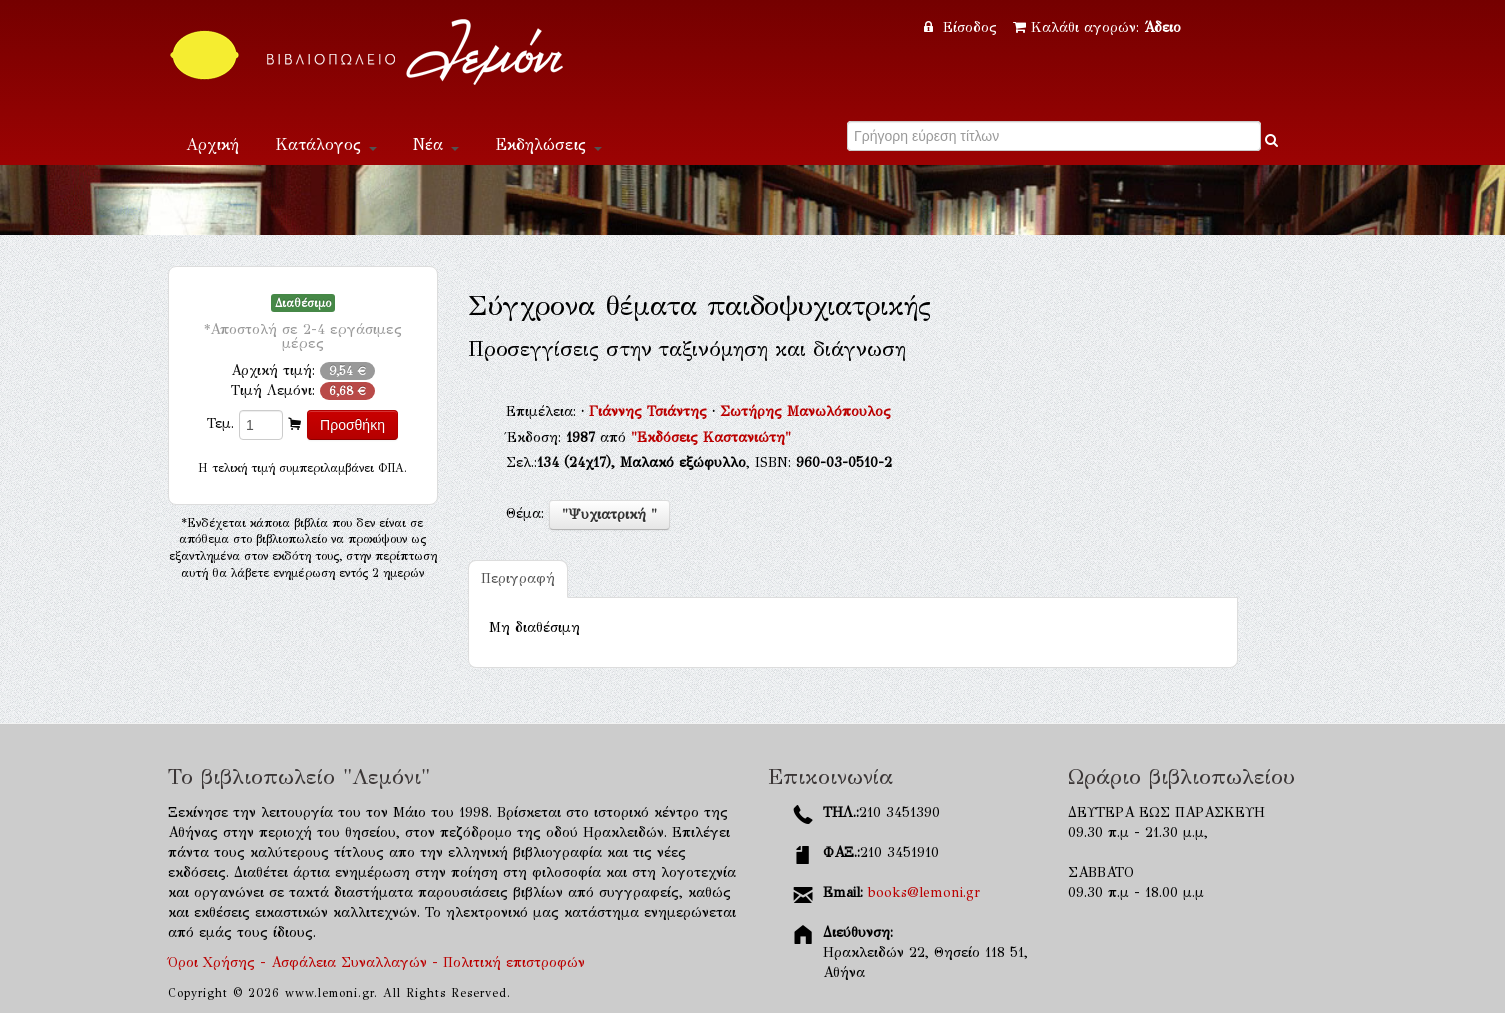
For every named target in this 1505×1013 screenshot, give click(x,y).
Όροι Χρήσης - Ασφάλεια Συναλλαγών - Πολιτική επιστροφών (376, 962)
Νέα (436, 144)
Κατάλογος (326, 144)
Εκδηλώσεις (548, 144)
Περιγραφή (518, 578)
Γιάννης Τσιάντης (650, 411)
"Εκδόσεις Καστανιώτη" (711, 437)
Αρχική (212, 144)
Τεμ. (220, 423)
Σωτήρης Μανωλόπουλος (805, 411)
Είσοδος (963, 27)
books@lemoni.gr (924, 892)
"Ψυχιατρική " (609, 514)
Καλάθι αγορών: (1097, 27)
